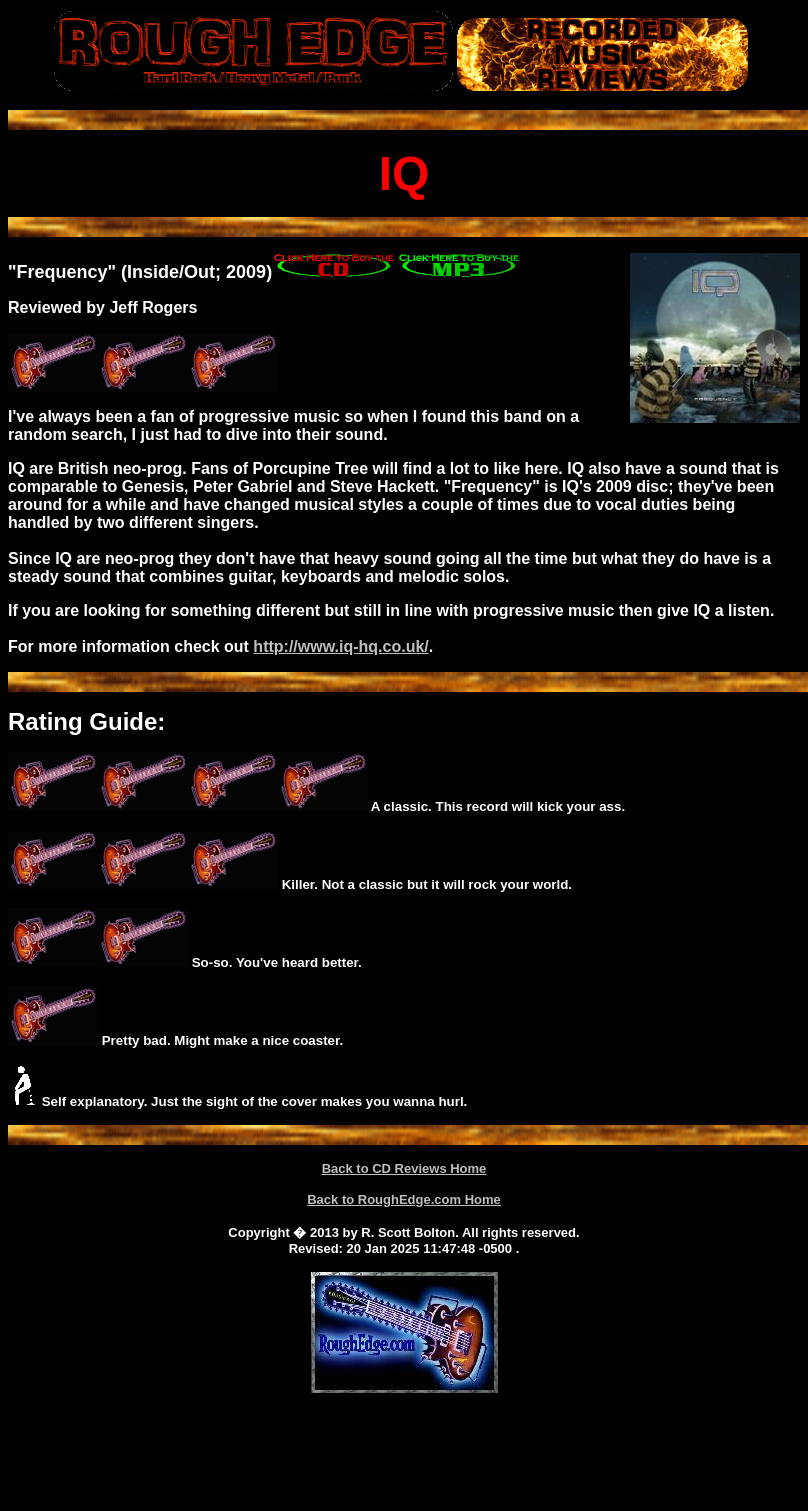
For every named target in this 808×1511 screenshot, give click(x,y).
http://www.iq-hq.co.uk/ (340, 646)
